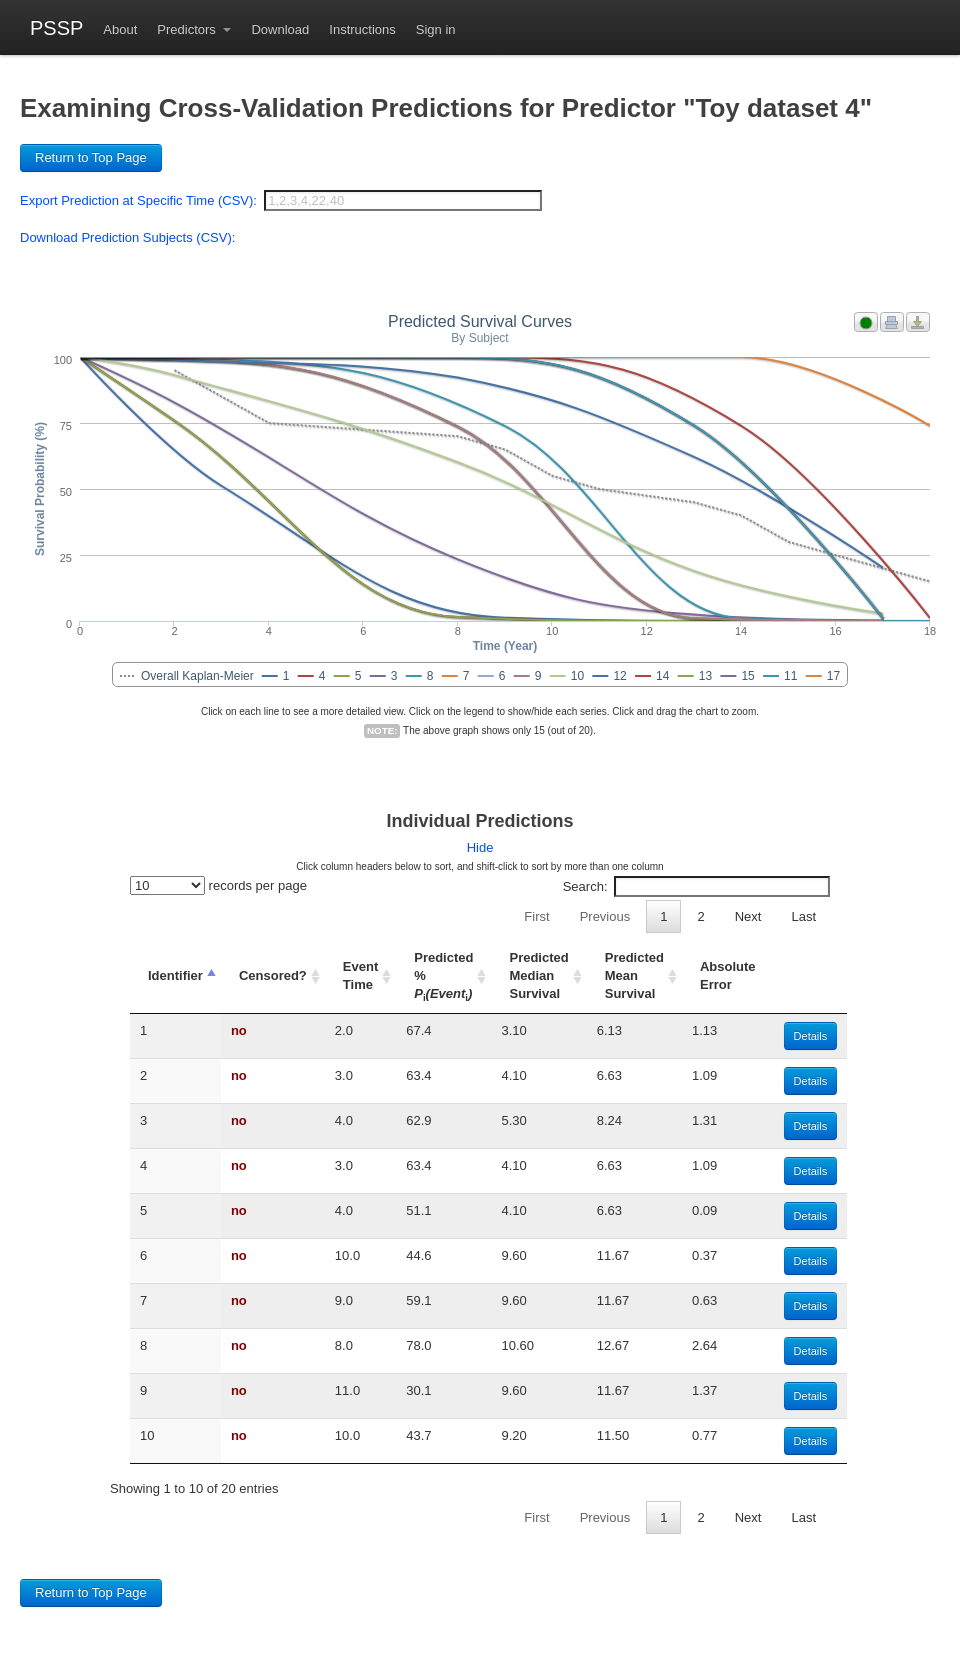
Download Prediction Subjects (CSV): (127, 237)
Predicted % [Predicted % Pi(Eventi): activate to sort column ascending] (443, 976)
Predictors (188, 29)
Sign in (436, 29)
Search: (696, 886)
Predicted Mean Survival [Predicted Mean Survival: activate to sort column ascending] (634, 975)
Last (803, 916)
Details (811, 1036)
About (120, 29)
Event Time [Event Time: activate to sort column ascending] (360, 975)
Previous (605, 916)
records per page (218, 885)
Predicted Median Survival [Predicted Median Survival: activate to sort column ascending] (538, 975)
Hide (480, 847)
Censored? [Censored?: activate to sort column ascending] (273, 975)
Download (280, 29)
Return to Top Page (91, 157)
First (536, 916)
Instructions (362, 29)
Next (748, 916)
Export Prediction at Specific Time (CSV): (138, 200)
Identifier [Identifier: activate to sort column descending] (175, 975)
